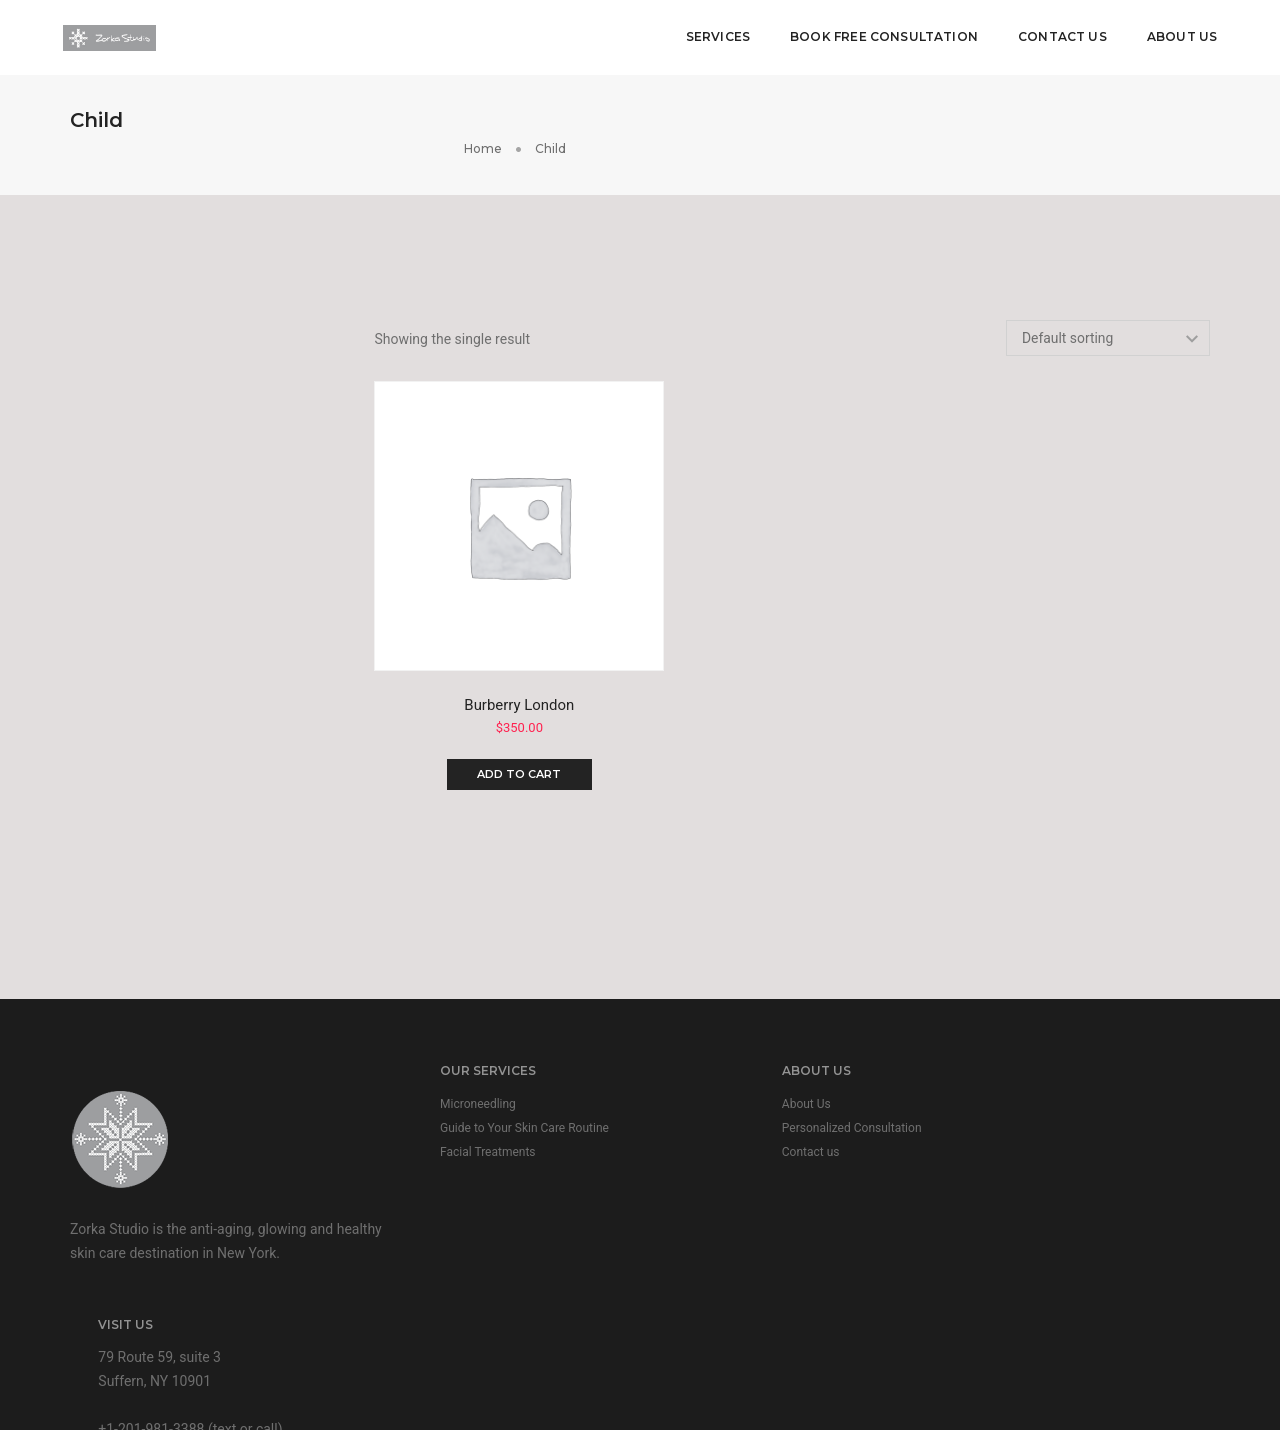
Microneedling (431, 1049)
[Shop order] (1107, 316)
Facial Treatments (440, 1097)
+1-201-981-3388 (1031, 1120)
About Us (1180, 35)
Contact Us (1060, 35)
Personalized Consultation (755, 1073)
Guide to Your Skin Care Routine (477, 1073)
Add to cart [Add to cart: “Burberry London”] (518, 715)
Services (715, 35)
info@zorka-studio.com (1050, 1168)
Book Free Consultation (882, 35)
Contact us (714, 1097)
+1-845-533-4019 (1031, 1144)
